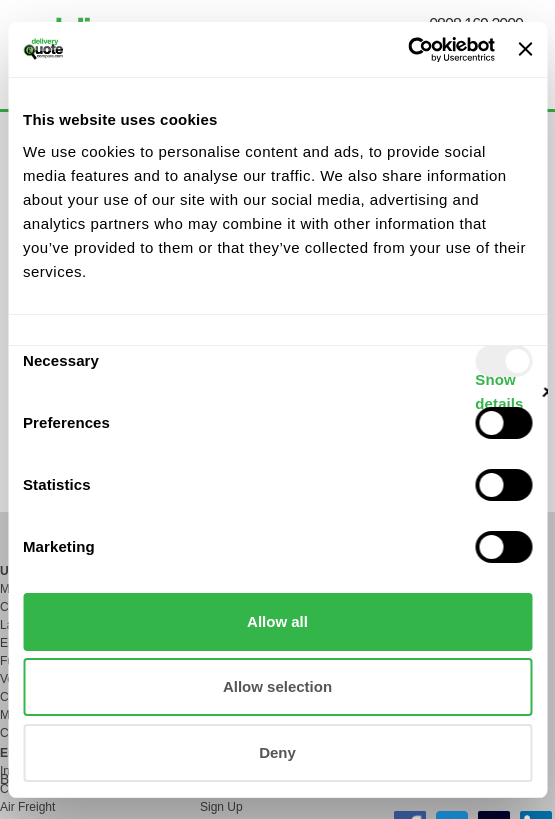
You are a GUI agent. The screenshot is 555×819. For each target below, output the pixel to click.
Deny (277, 752)
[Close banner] (525, 49)
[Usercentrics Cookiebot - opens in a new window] (407, 50)
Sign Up (221, 807)
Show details (499, 391)
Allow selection (277, 686)
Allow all (277, 621)
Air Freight (27, 807)
